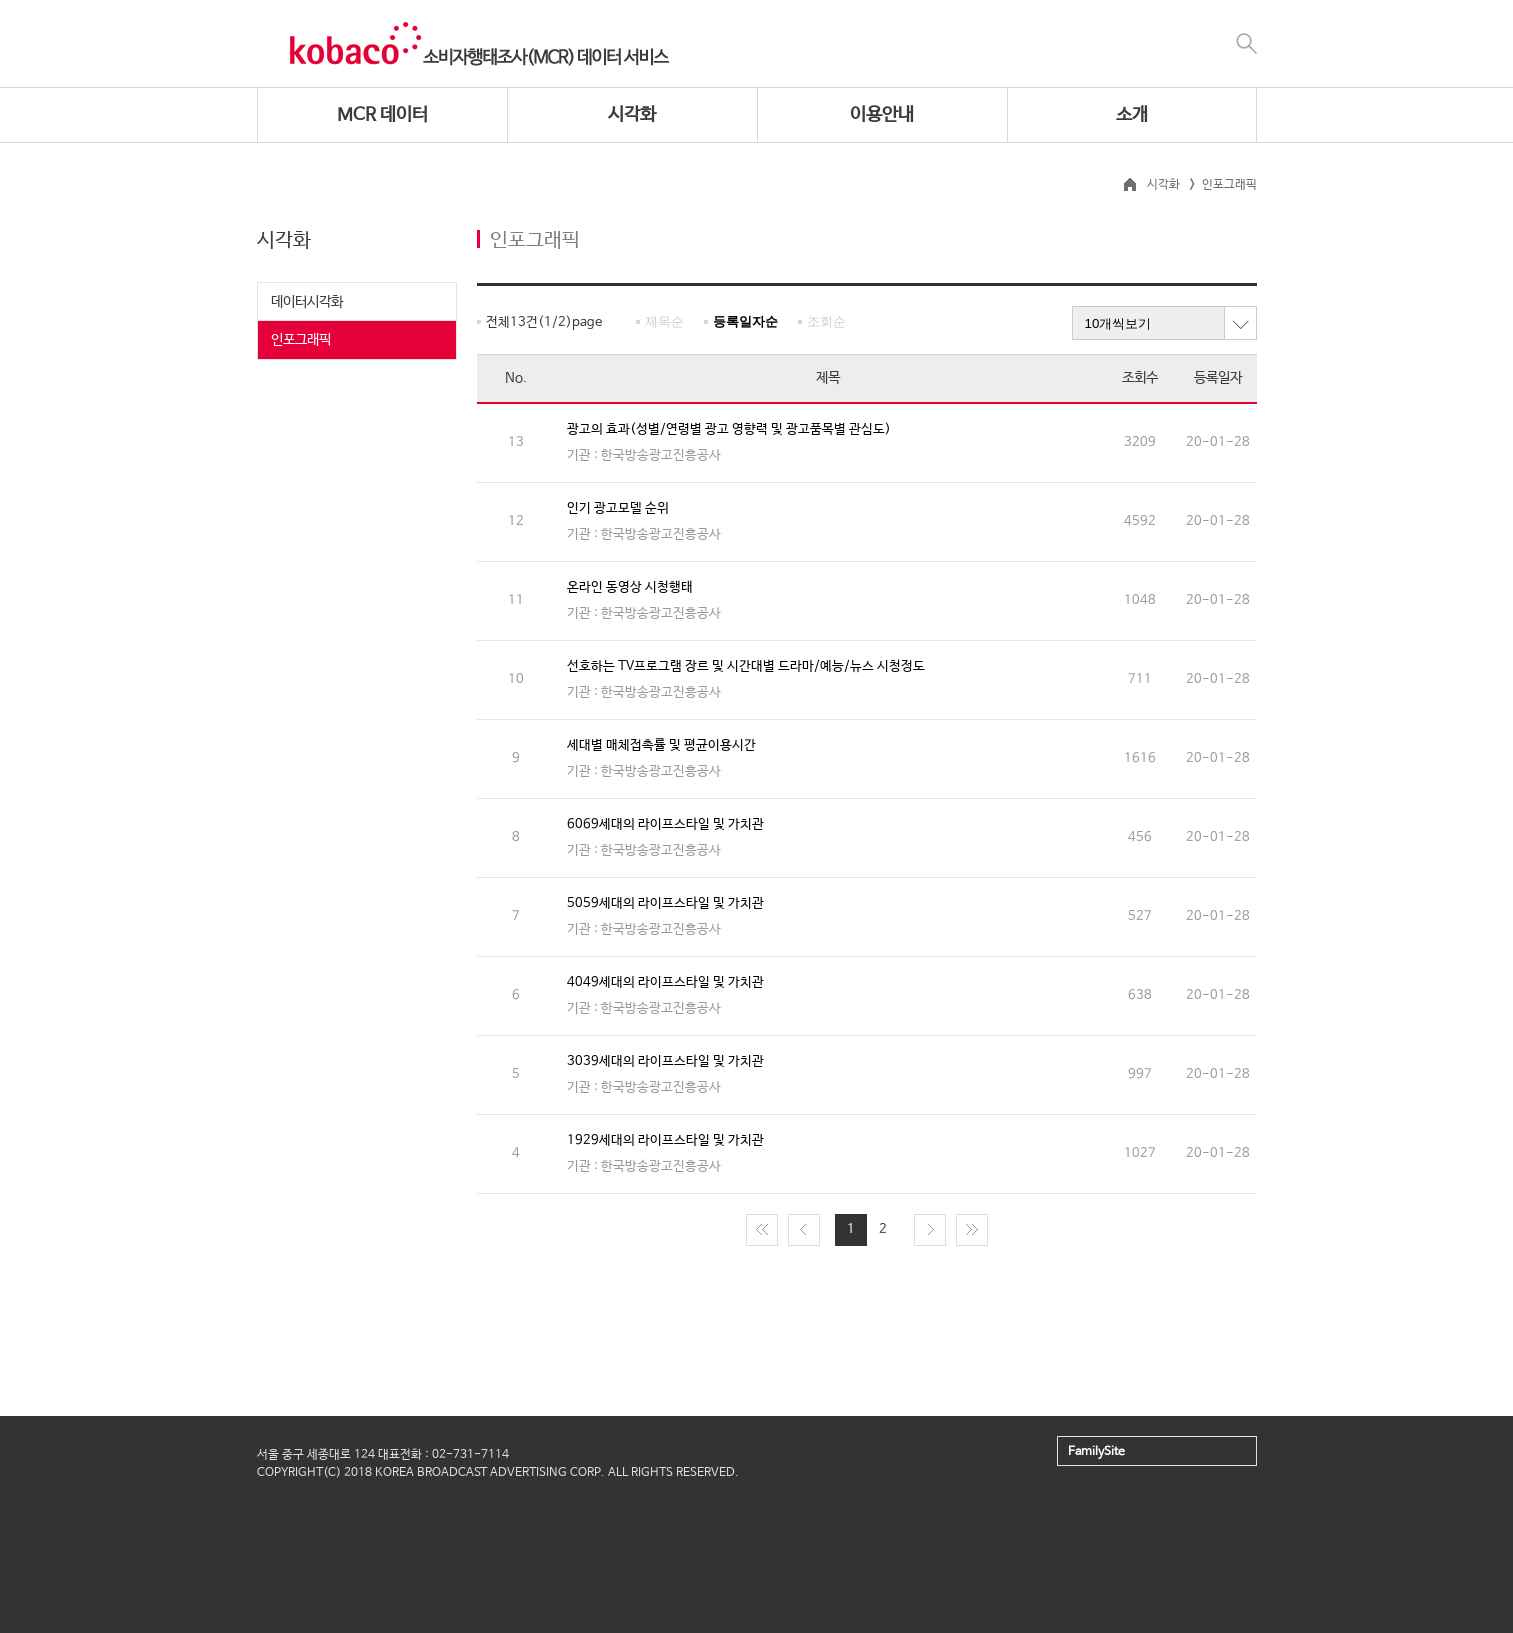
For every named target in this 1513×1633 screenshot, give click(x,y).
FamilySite (1096, 1452)
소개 (1132, 115)
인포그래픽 (301, 340)
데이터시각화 (307, 302)
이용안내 (882, 115)
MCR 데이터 (382, 115)
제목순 (664, 321)
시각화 (632, 115)
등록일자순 (745, 321)
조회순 (826, 321)
